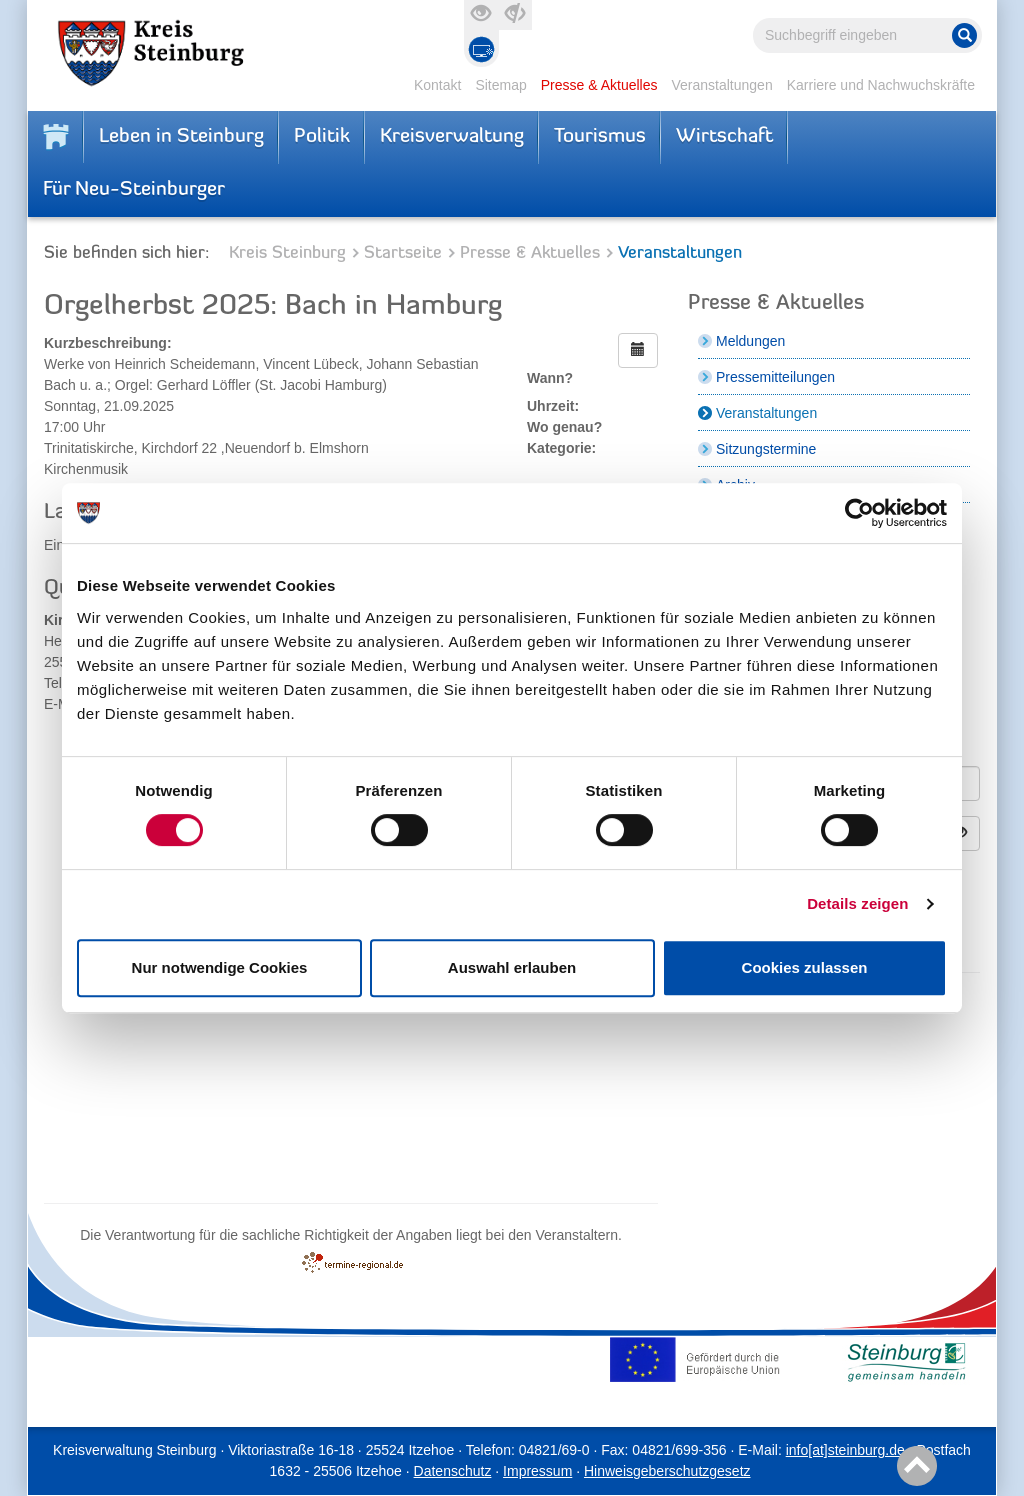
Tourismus (600, 137)
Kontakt (437, 85)
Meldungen (750, 341)
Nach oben (913, 1466)
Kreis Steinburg (287, 253)
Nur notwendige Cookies (220, 967)
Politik (322, 137)
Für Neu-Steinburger (134, 190)
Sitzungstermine (766, 449)
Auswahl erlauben (512, 967)
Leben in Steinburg (181, 137)
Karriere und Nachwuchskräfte (881, 85)
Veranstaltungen (721, 85)
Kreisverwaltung (452, 137)
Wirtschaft (724, 137)
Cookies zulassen (805, 967)
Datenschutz (453, 1471)
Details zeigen (857, 903)
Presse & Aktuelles (599, 85)
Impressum (537, 1471)
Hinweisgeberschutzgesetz (667, 1471)
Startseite (403, 253)
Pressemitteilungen (775, 377)
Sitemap (500, 85)
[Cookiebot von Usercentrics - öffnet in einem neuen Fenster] (859, 513)
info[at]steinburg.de (845, 1450)
